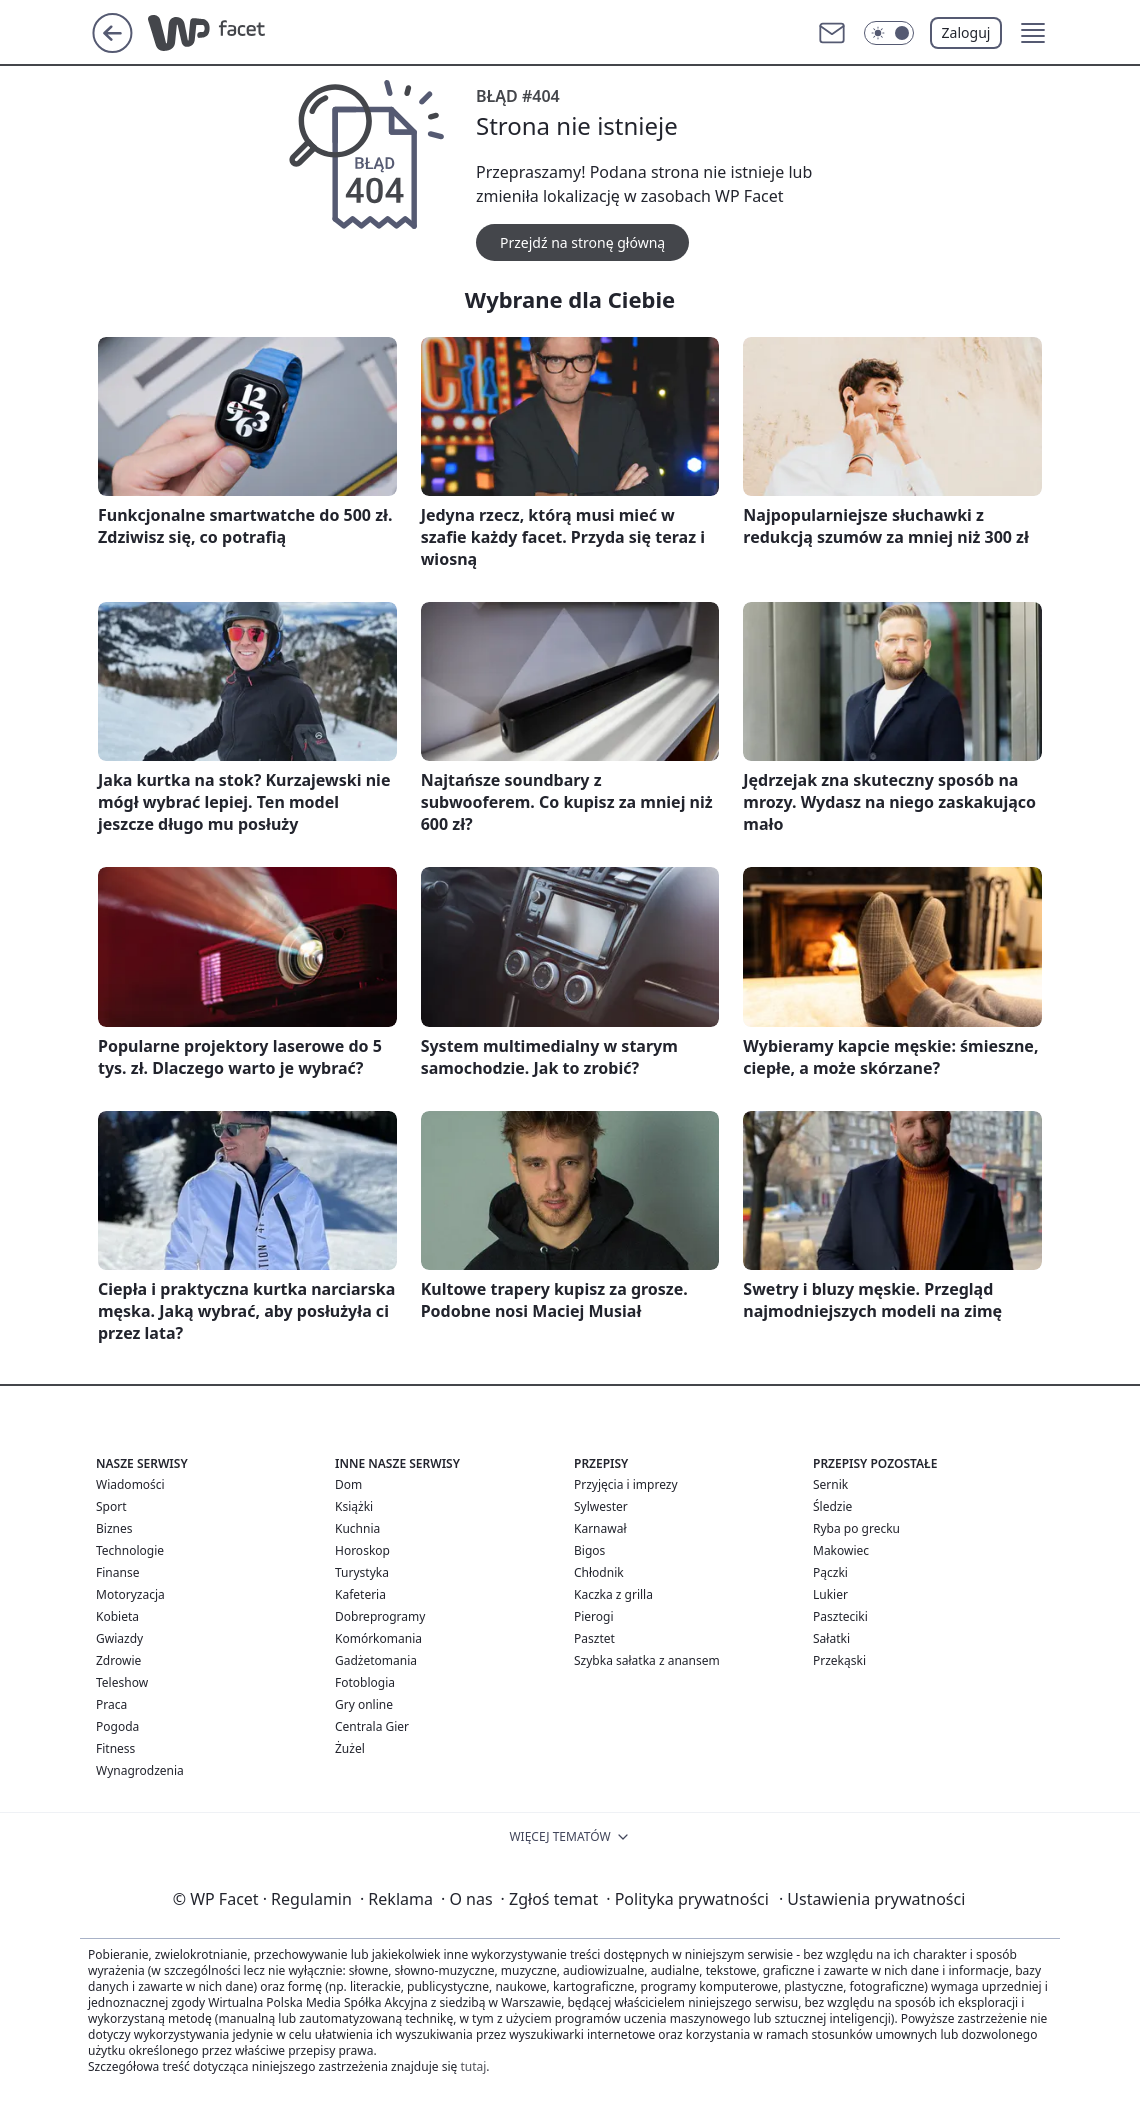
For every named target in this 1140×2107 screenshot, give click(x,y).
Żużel (350, 1748)
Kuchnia (357, 1528)
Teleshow (122, 1682)
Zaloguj (966, 32)
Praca (111, 1704)
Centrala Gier (372, 1726)
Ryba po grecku (856, 1528)
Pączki (830, 1572)
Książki (354, 1506)
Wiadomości (130, 1484)
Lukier (830, 1594)
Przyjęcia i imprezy (626, 1484)
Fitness (115, 1748)
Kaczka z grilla (613, 1594)
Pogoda (117, 1726)
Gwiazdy (119, 1638)
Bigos (589, 1550)
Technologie (130, 1550)
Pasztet (594, 1638)
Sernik (830, 1484)
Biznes (114, 1528)
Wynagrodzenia (140, 1770)
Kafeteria (360, 1594)
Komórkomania (378, 1638)
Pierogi (594, 1616)
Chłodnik (599, 1572)
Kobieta (117, 1616)
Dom (348, 1484)
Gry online (364, 1704)
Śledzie (832, 1506)
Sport (111, 1506)
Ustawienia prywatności (872, 1899)
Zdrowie (118, 1660)
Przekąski (839, 1660)
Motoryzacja (130, 1594)
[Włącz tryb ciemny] (889, 33)
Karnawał (600, 1528)
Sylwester (601, 1506)
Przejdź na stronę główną (582, 242)
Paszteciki (840, 1616)
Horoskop (362, 1550)
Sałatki (831, 1638)
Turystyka (362, 1572)
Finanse (117, 1572)
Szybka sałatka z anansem (647, 1660)
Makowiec (841, 1550)
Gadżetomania (376, 1660)
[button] (1033, 33)
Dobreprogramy (380, 1616)
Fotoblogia (365, 1682)
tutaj (473, 2066)
